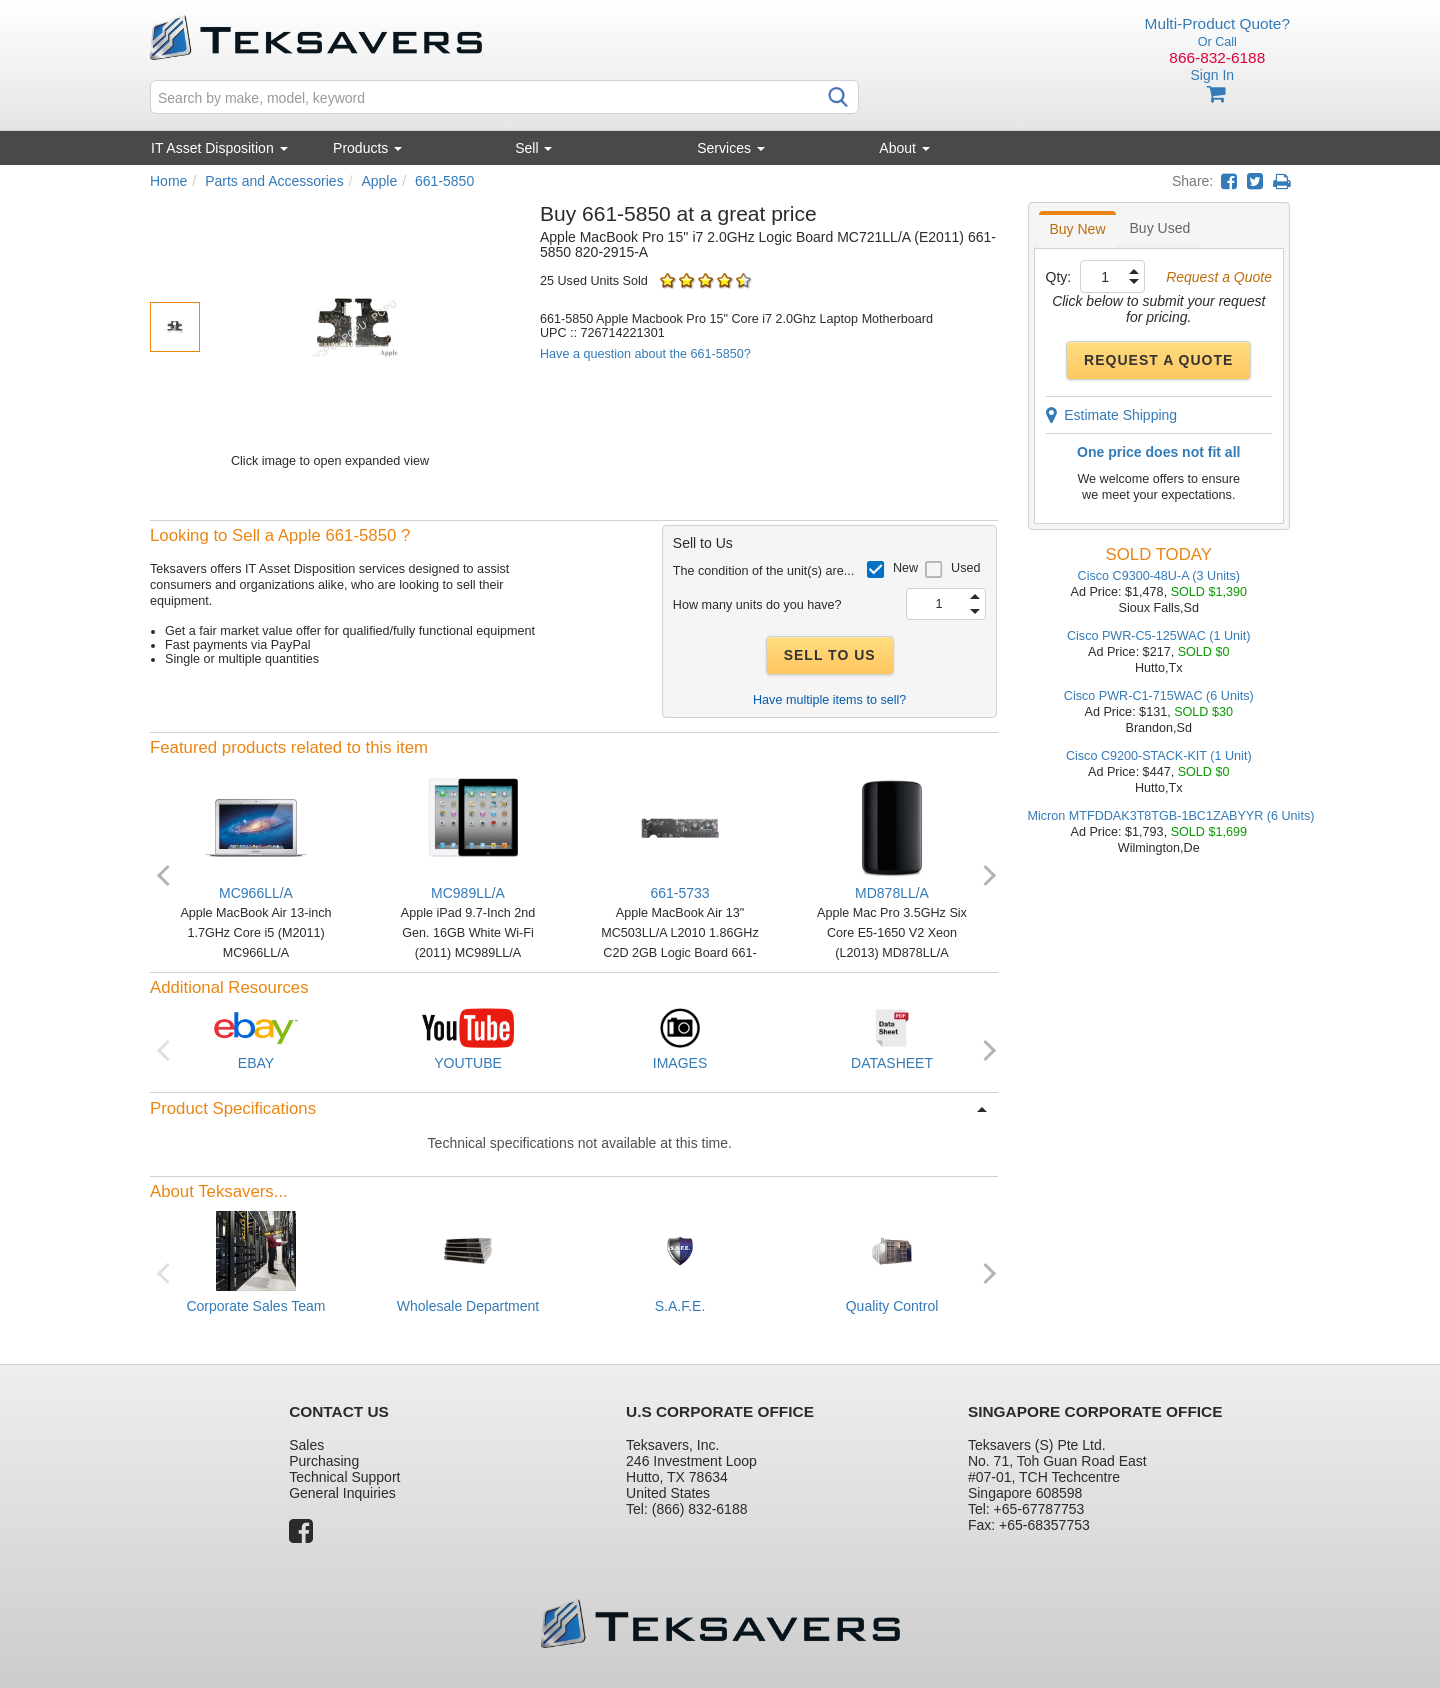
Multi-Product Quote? (1217, 23)
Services (731, 148)
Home (168, 181)
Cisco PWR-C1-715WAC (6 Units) (1159, 696)
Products (367, 148)
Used (965, 568)
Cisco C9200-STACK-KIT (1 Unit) (1159, 756)
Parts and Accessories (274, 181)
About (904, 148)
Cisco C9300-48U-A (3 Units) (1159, 576)
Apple (379, 181)
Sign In (1212, 75)
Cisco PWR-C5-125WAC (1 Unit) (1159, 636)
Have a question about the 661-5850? (645, 354)
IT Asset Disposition (219, 148)
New (905, 568)
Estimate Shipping (1112, 415)
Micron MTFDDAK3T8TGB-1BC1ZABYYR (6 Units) (1171, 816)
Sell (533, 148)
